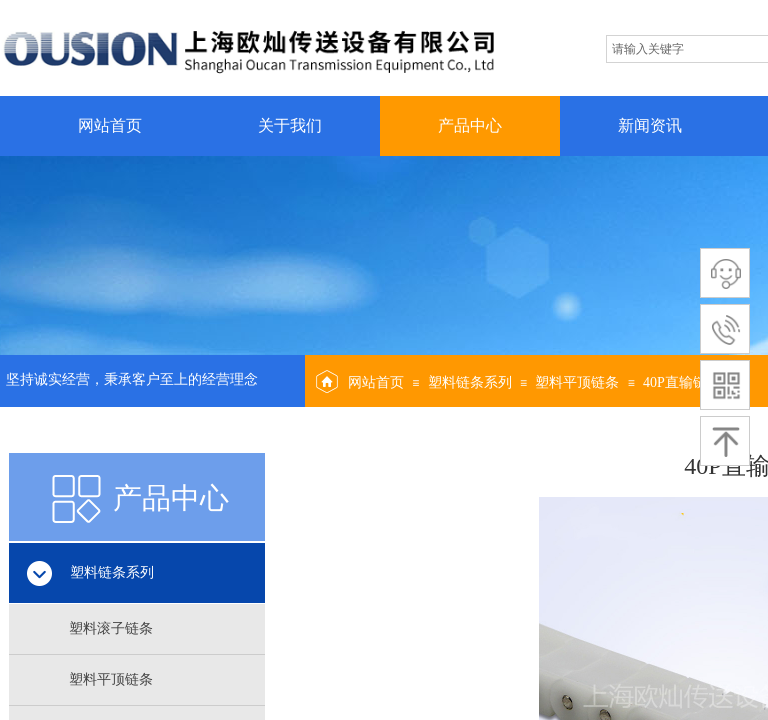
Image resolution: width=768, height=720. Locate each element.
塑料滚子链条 (111, 628)
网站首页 (110, 125)
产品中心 (470, 125)
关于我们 (290, 125)
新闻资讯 (650, 125)
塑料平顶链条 (577, 382)
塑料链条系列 (470, 382)
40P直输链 (675, 382)
